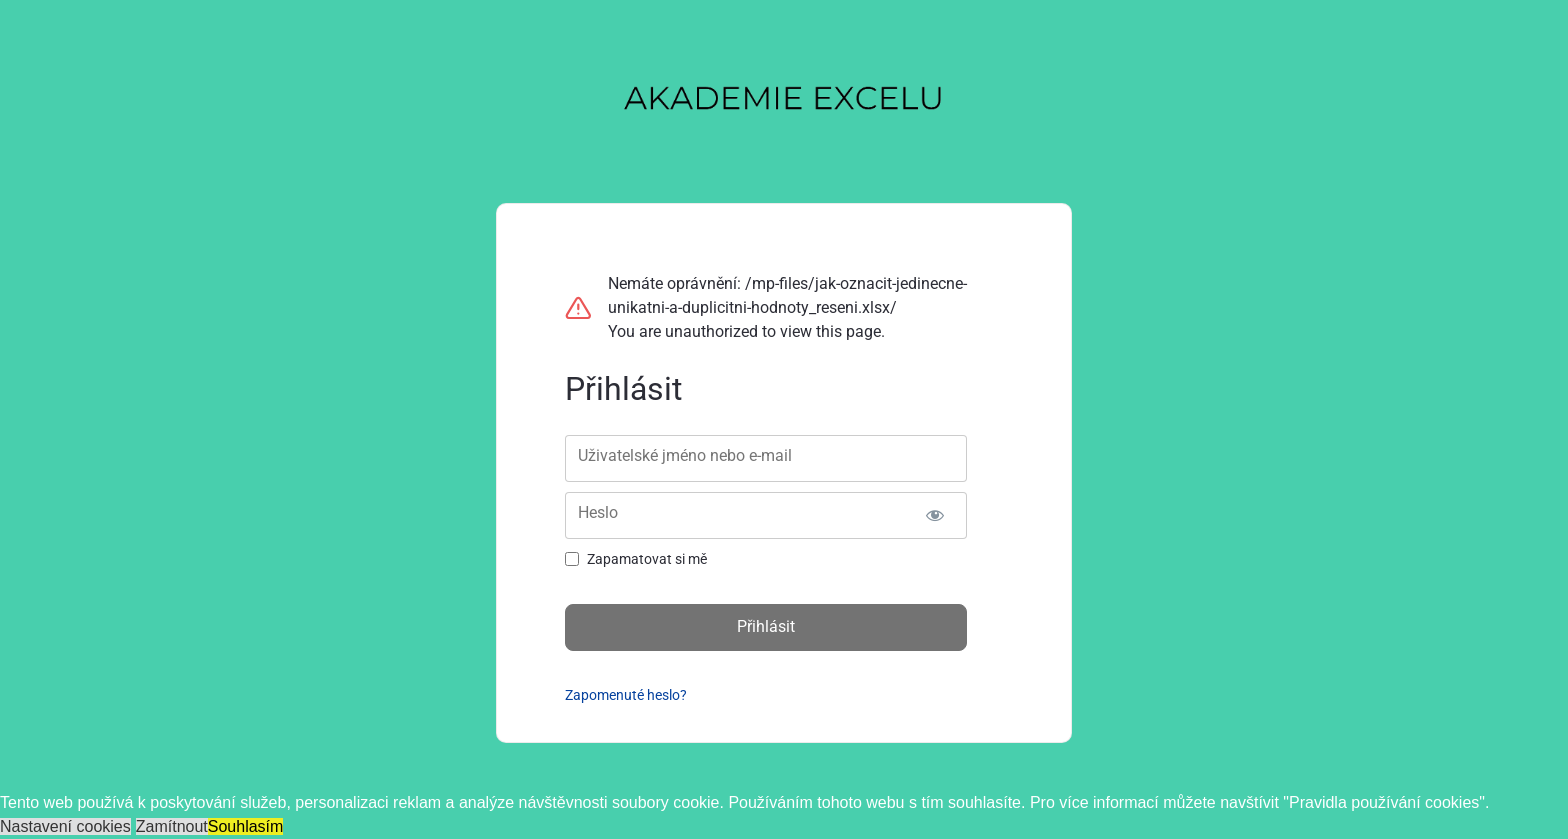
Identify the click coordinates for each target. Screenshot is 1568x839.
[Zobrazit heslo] (934, 515)
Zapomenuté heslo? (626, 695)
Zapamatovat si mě (647, 559)
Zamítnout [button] (172, 826)
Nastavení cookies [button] (65, 826)
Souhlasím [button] (246, 826)
